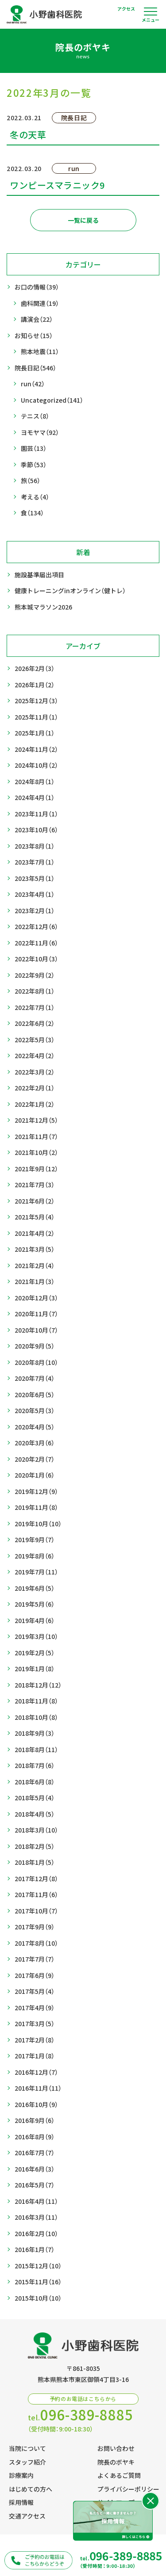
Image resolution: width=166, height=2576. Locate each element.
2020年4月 (34, 1427)
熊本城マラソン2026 (43, 606)
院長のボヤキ (116, 2462)
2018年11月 (36, 1701)
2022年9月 (34, 975)
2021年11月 (36, 1136)
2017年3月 (34, 2023)
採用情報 (21, 2502)
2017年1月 (34, 2056)
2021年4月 (34, 1233)
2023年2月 (34, 910)
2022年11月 (36, 943)
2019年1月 (34, 1668)
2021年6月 (34, 1201)
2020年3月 (34, 1442)
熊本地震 (40, 351)
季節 (33, 464)
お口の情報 (37, 287)
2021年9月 (36, 1168)
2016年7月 (34, 2152)
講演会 (37, 319)
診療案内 (21, 2475)
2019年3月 (36, 1636)
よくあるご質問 (119, 2475)
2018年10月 (36, 1717)
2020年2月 (34, 1459)
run (33, 383)
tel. (80, 2415)
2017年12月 (36, 1878)
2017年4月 (34, 2007)
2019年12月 (36, 1491)
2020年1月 (34, 1475)
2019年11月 (36, 1507)
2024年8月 (34, 781)
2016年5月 (34, 2185)
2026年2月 (34, 668)
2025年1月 (34, 733)
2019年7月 (36, 1572)
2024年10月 (36, 765)
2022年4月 (34, 1055)
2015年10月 (38, 2298)
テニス (35, 416)
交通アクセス (27, 2515)
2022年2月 (34, 1088)
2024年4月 (34, 797)
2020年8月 (36, 1362)
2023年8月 (34, 846)
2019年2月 (34, 1652)
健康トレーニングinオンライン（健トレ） (70, 590)
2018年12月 (38, 1685)
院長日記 (35, 367)
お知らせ (34, 335)
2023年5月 (34, 878)
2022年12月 (36, 926)
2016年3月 (36, 2217)
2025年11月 (36, 717)
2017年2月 (34, 2040)
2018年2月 (34, 1846)
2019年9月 (34, 1539)
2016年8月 (34, 2136)
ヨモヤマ (40, 432)
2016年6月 (34, 2169)
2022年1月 (34, 1104)
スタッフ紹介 (27, 2462)
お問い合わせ (116, 2448)
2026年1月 (34, 684)
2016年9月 (34, 2120)
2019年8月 (34, 1556)
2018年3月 (36, 1830)
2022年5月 (34, 1039)
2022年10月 (36, 958)
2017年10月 (36, 1911)
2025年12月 (36, 700)
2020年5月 (34, 1410)
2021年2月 (34, 1265)
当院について (27, 2448)
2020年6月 (34, 1394)
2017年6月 (34, 1975)
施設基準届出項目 (39, 574)
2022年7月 (34, 1007)
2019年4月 (34, 1620)
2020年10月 (36, 1330)
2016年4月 (36, 2201)
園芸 (33, 448)
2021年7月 (34, 1184)
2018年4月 (34, 1814)
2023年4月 (34, 894)
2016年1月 (34, 2249)
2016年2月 (36, 2233)
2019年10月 (38, 1523)
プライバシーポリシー (128, 2489)
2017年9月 (34, 1926)
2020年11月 (36, 1313)
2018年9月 (34, 1733)
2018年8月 (36, 1749)
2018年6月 (34, 1781)
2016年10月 (36, 2104)
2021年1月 (34, 1281)
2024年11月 (36, 749)
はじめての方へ (30, 2489)
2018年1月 (34, 1862)
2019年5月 (34, 1604)
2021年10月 (36, 1152)
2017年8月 (36, 1943)
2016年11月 (38, 2088)
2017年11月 (36, 1894)
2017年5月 (34, 1991)
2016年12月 (36, 2072)
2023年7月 (34, 862)
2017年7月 (34, 1959)
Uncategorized (52, 400)
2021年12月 (36, 1120)
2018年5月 (34, 1797)
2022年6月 (34, 1023)
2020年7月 (34, 1378)
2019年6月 (34, 1588)
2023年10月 (36, 829)
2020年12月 (36, 1297)
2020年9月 (34, 1346)
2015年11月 (38, 2281)
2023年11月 (36, 813)
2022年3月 (34, 1072)
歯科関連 (40, 303)
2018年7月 (34, 1765)
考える (35, 497)
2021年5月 (34, 1217)
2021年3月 (34, 1249)
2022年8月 (34, 991)
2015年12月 (38, 2265)
